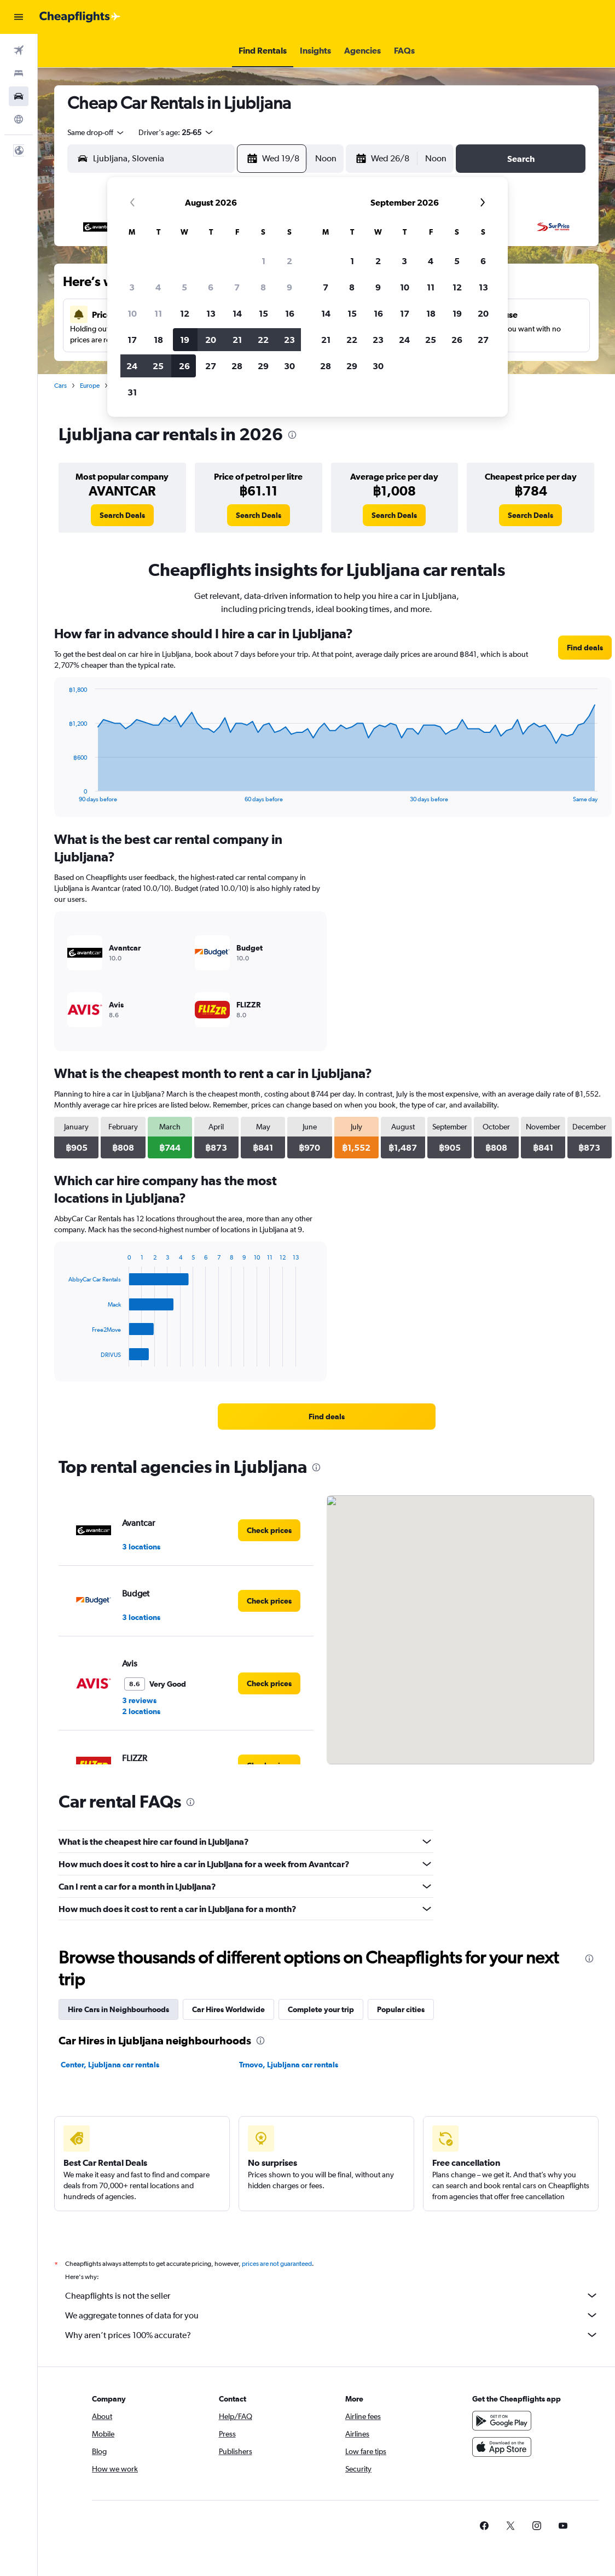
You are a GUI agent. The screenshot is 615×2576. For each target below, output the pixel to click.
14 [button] (237, 313)
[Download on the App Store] (501, 2447)
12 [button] (184, 313)
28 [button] (236, 366)
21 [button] (237, 340)
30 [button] (289, 366)
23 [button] (289, 340)
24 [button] (131, 366)
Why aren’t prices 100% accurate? (332, 2334)
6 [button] (210, 287)
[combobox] (96, 132)
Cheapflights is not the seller (332, 2295)
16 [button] (289, 313)
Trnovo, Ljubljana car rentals (288, 2064)
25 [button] (158, 366)
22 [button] (263, 340)
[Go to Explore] (18, 119)
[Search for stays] (18, 73)
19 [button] (184, 340)
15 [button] (263, 313)
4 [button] (158, 287)
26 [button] (184, 366)
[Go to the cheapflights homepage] (79, 16)
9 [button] (289, 287)
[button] (19, 17)
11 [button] (158, 313)
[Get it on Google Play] (501, 2421)
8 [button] (263, 287)
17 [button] (132, 340)
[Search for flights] (18, 50)
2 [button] (289, 261)
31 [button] (132, 392)
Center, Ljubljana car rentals (110, 2064)
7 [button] (237, 287)
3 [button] (132, 287)
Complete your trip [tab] (321, 2009)
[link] (122, 515)
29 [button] (263, 366)
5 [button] (184, 287)
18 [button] (158, 340)
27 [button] (210, 366)
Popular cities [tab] (401, 2009)
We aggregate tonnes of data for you (332, 2315)
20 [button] (210, 340)
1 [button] (263, 261)
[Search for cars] (18, 96)
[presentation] (292, 435)
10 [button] (132, 313)
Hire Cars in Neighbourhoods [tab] (118, 2009)
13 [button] (211, 313)
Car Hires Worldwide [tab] (228, 2009)
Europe (90, 385)
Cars (60, 385)
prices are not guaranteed (277, 2264)
